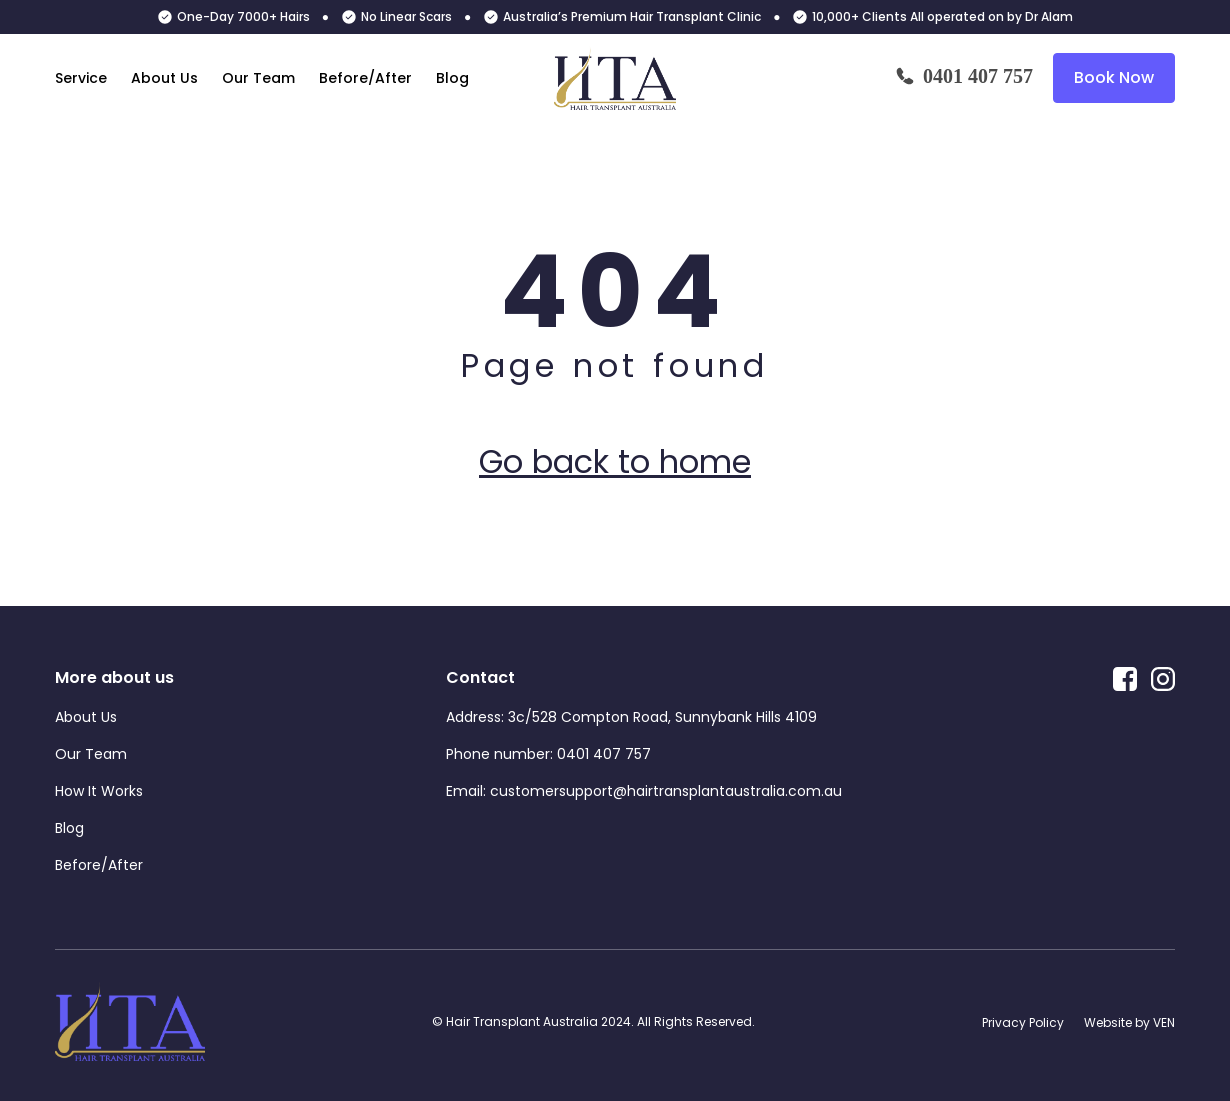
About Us (164, 78)
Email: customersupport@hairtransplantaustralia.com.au (644, 791)
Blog (452, 78)
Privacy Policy (1023, 1022)
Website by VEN (1129, 1022)
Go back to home (615, 461)
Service (81, 78)
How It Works (99, 791)
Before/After (365, 78)
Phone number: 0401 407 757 (548, 754)
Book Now (1114, 77)
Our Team (258, 78)
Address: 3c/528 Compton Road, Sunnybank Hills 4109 (631, 717)
